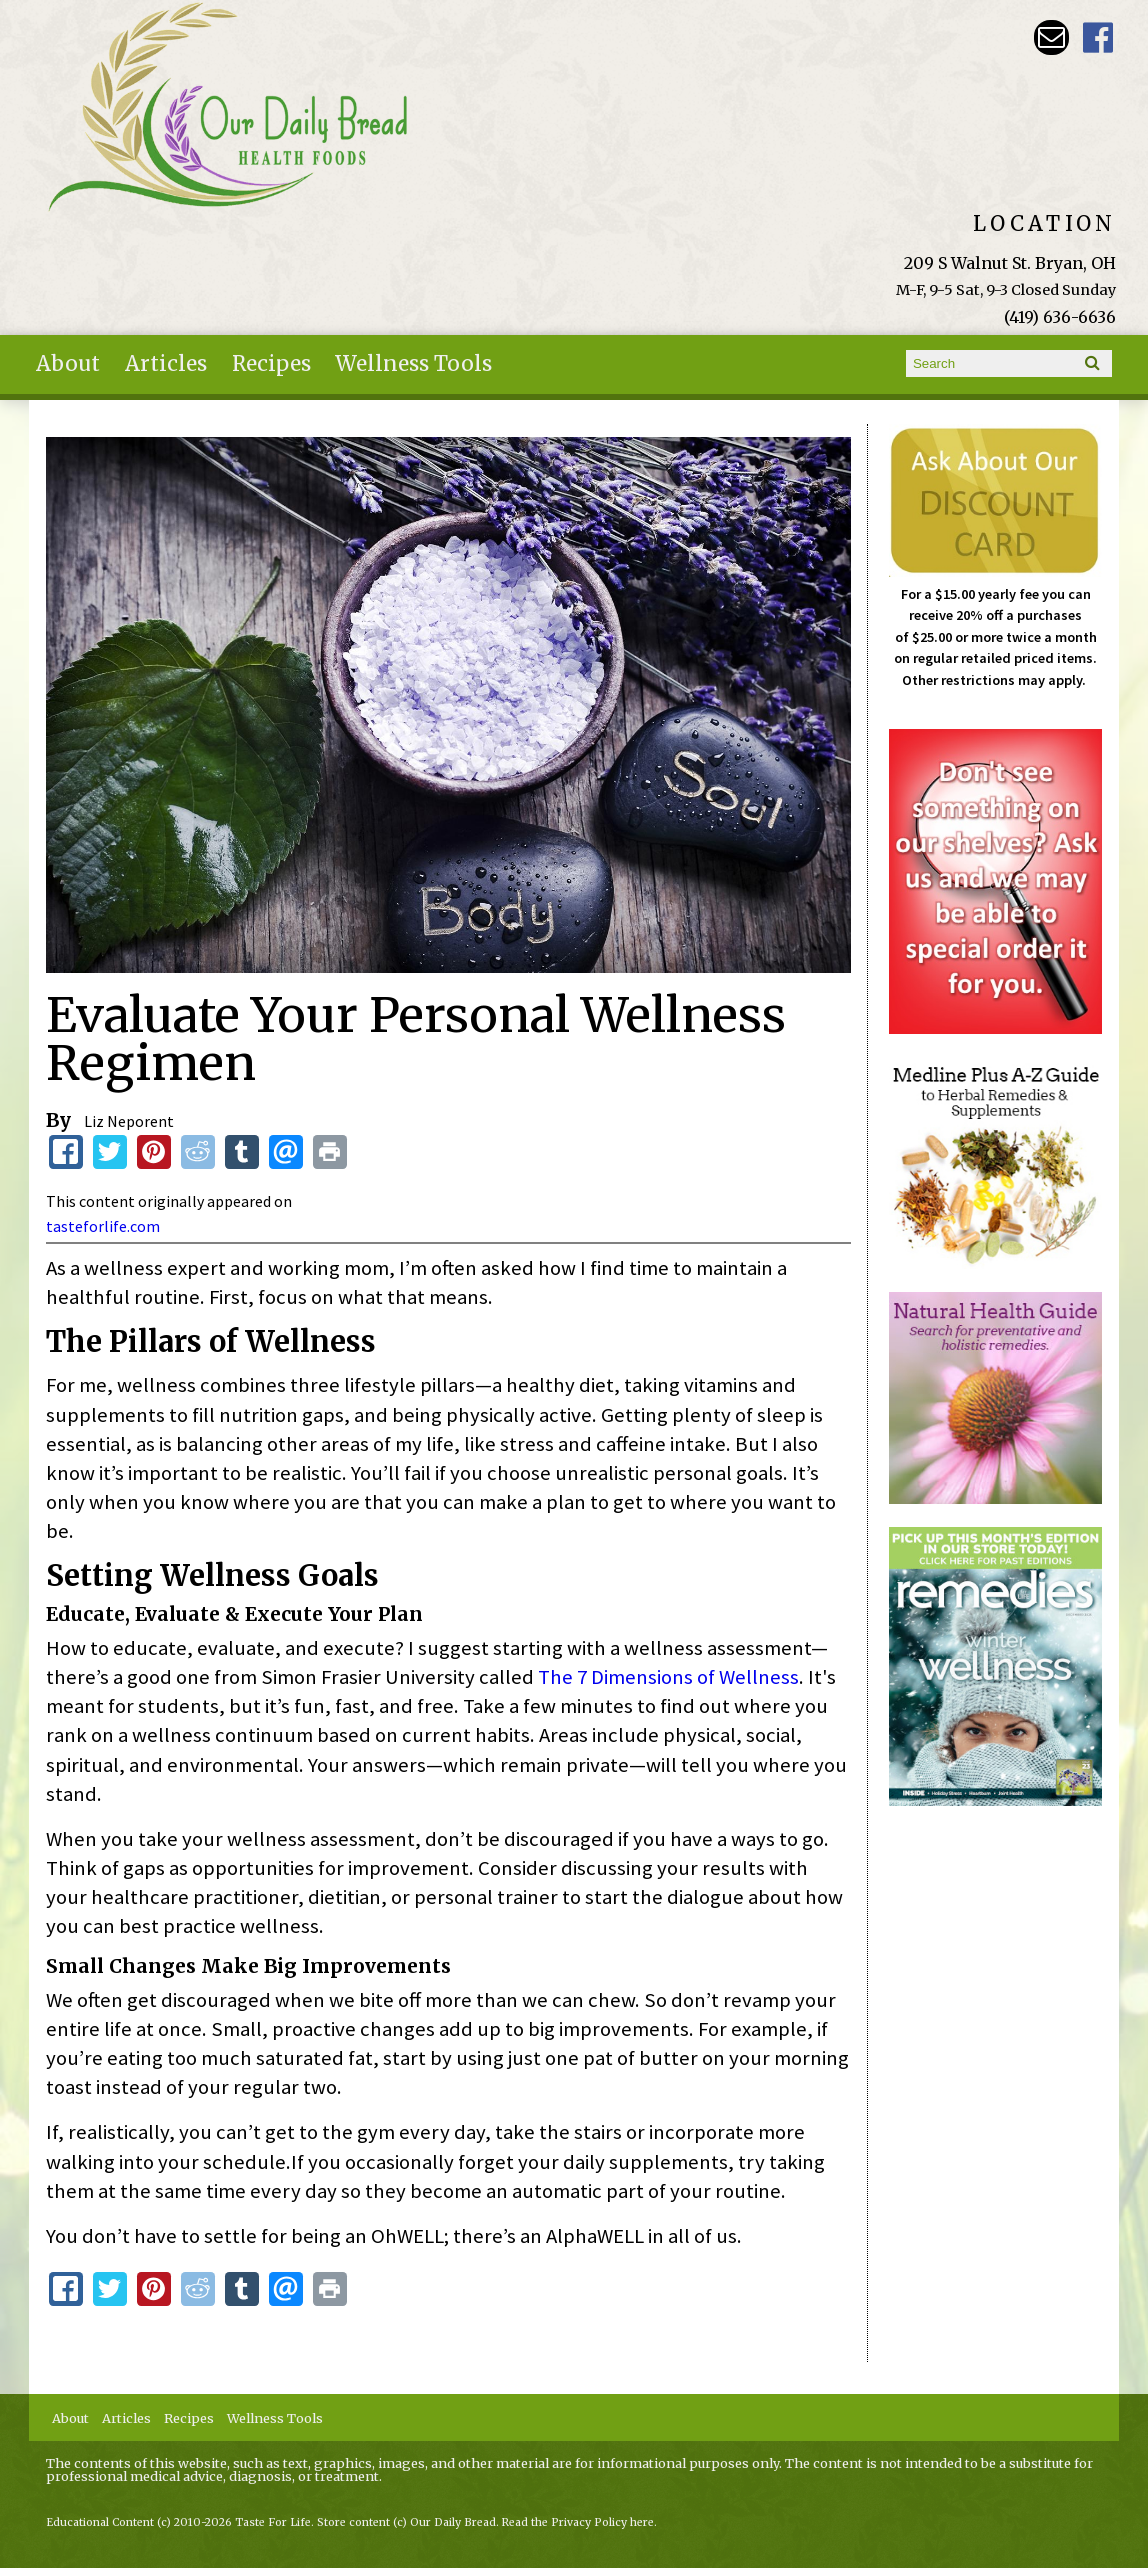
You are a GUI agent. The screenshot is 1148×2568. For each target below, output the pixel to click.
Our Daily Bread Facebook (1098, 37)
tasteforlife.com (103, 1226)
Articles (166, 364)
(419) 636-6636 (1060, 317)
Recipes (271, 364)
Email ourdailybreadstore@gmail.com (1051, 37)
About (68, 364)
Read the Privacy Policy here (578, 2522)
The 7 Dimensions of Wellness (668, 1677)
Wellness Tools (413, 364)
